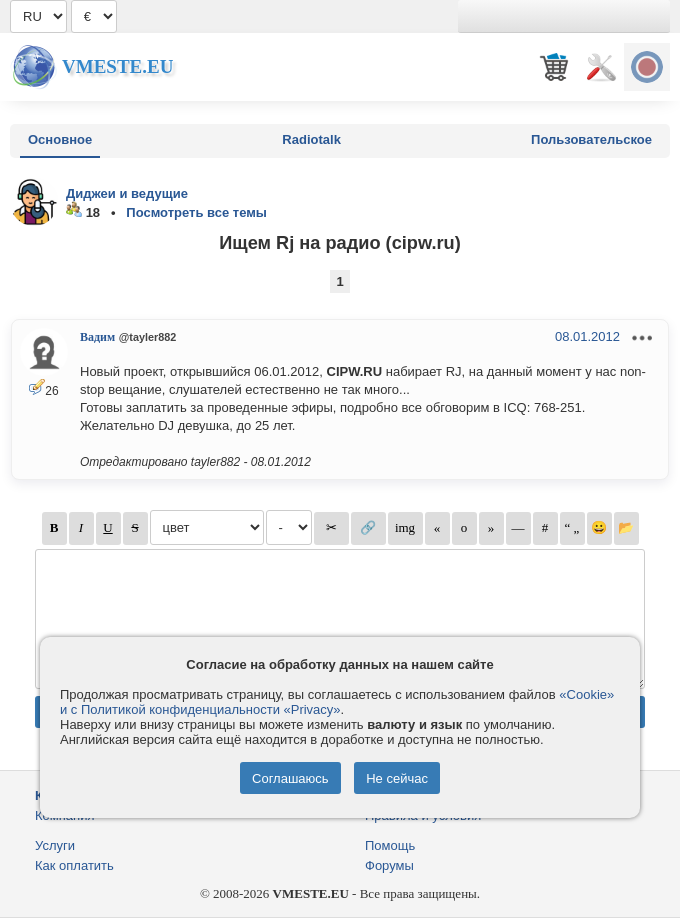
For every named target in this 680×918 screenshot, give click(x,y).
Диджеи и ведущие (127, 193)
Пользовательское (591, 139)
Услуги (55, 845)
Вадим (97, 337)
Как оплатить (74, 865)
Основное (60, 139)
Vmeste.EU (117, 66)
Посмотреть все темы (196, 212)
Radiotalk (311, 139)
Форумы (389, 865)
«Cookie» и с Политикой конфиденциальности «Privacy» (337, 702)
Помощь (390, 845)
